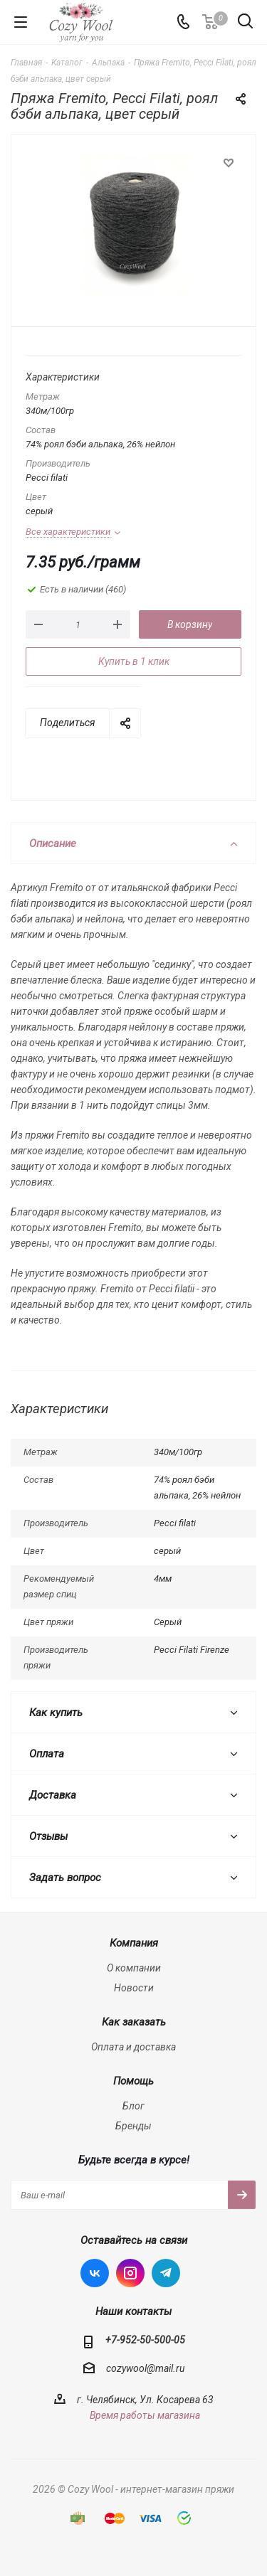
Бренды (133, 2125)
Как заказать (134, 2022)
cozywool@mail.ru (145, 2368)
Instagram (130, 2273)
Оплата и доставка (133, 2047)
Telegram (166, 2273)
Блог (133, 2106)
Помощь (133, 2081)
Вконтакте (94, 2273)
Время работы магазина (145, 2415)
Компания (134, 1943)
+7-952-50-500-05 (145, 2340)
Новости (134, 1988)
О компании (134, 1968)
